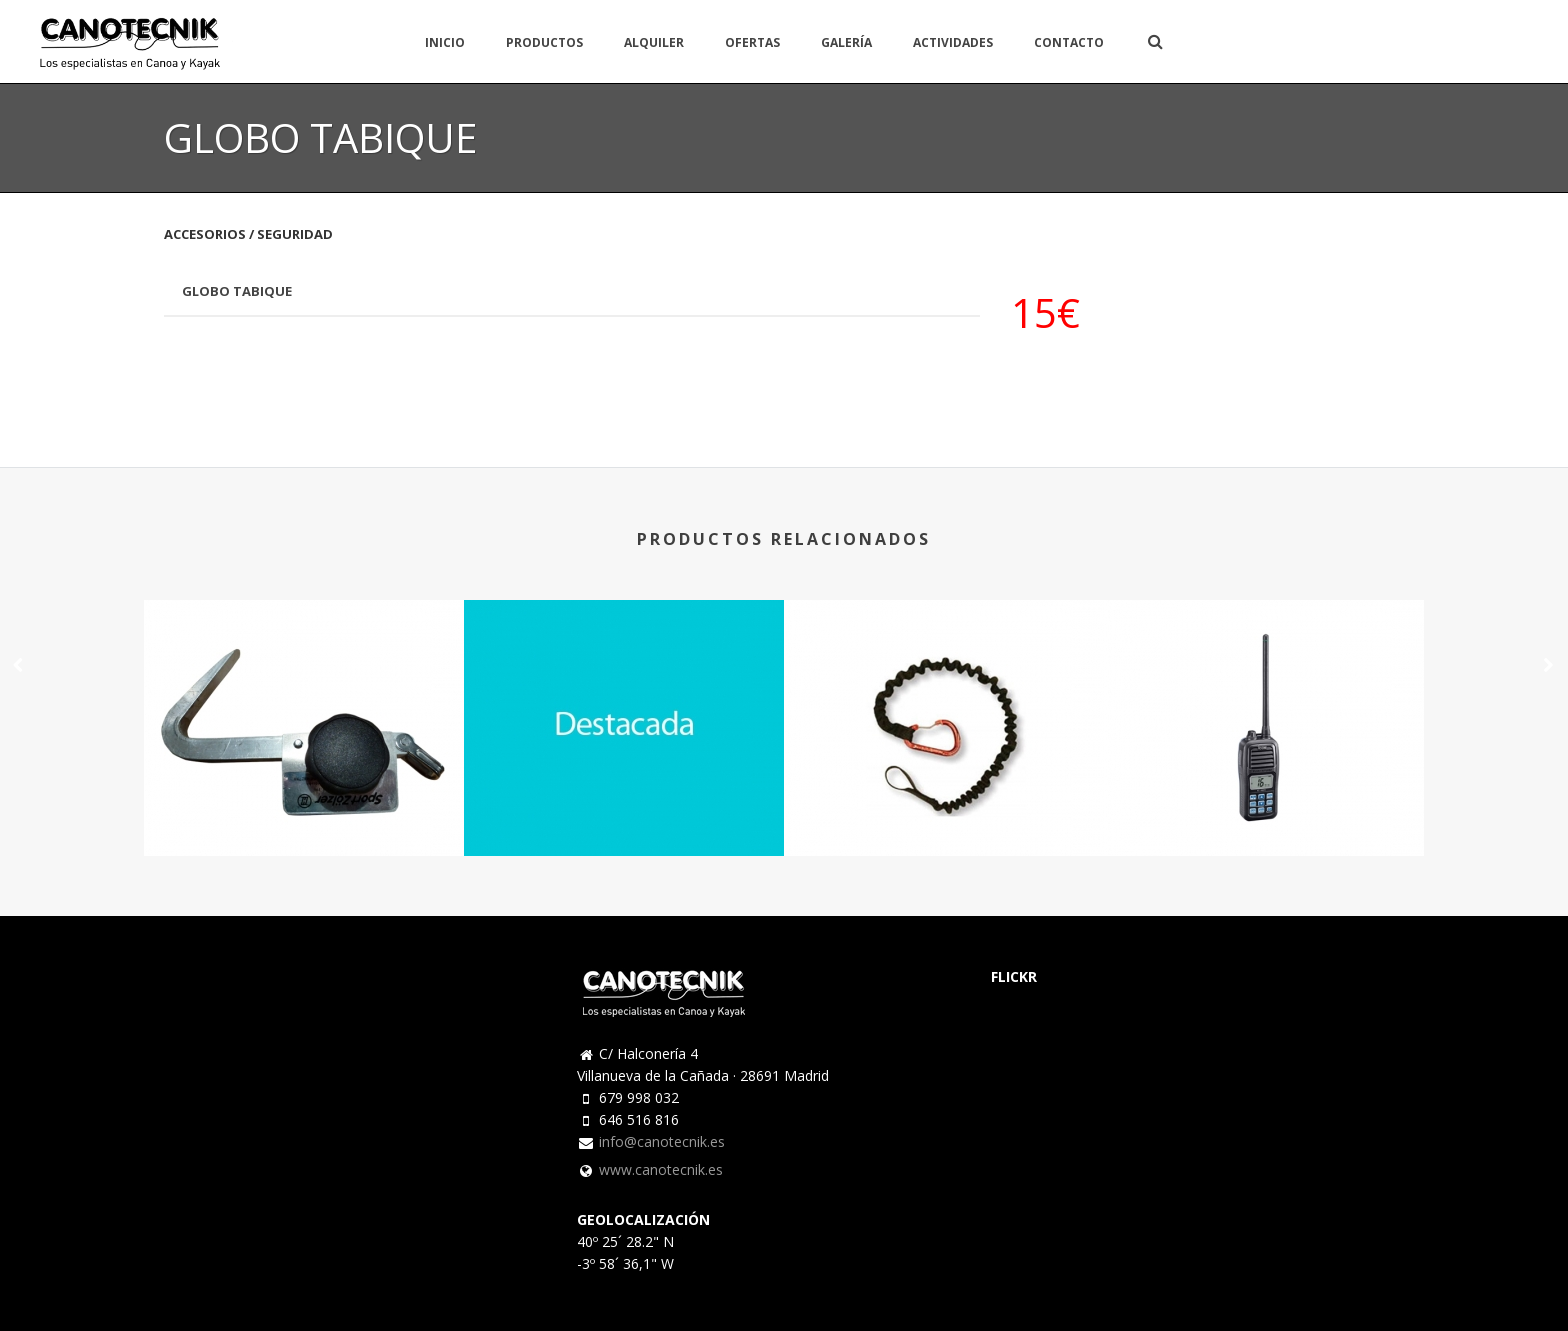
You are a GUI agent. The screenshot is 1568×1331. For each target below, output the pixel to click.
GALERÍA (846, 42)
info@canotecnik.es (662, 1142)
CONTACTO (1069, 42)
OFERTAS (752, 42)
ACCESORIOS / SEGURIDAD (248, 234)
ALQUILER (654, 42)
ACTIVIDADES (953, 42)
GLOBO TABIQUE (237, 291)
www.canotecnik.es (661, 1170)
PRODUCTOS (544, 42)
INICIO (445, 42)
